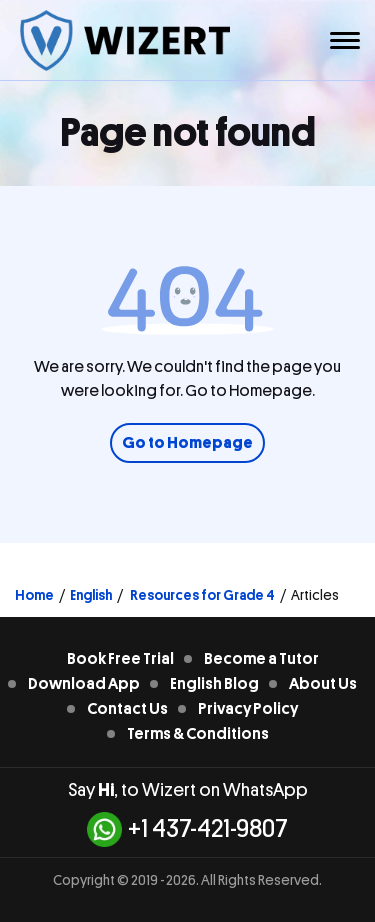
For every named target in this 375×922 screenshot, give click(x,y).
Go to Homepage (187, 443)
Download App (84, 684)
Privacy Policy (248, 709)
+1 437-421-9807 (187, 829)
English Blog (214, 684)
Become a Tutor (261, 659)
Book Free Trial (120, 659)
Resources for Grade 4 (201, 595)
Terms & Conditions (198, 734)
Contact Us (127, 709)
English (91, 595)
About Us (323, 684)
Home (34, 595)
